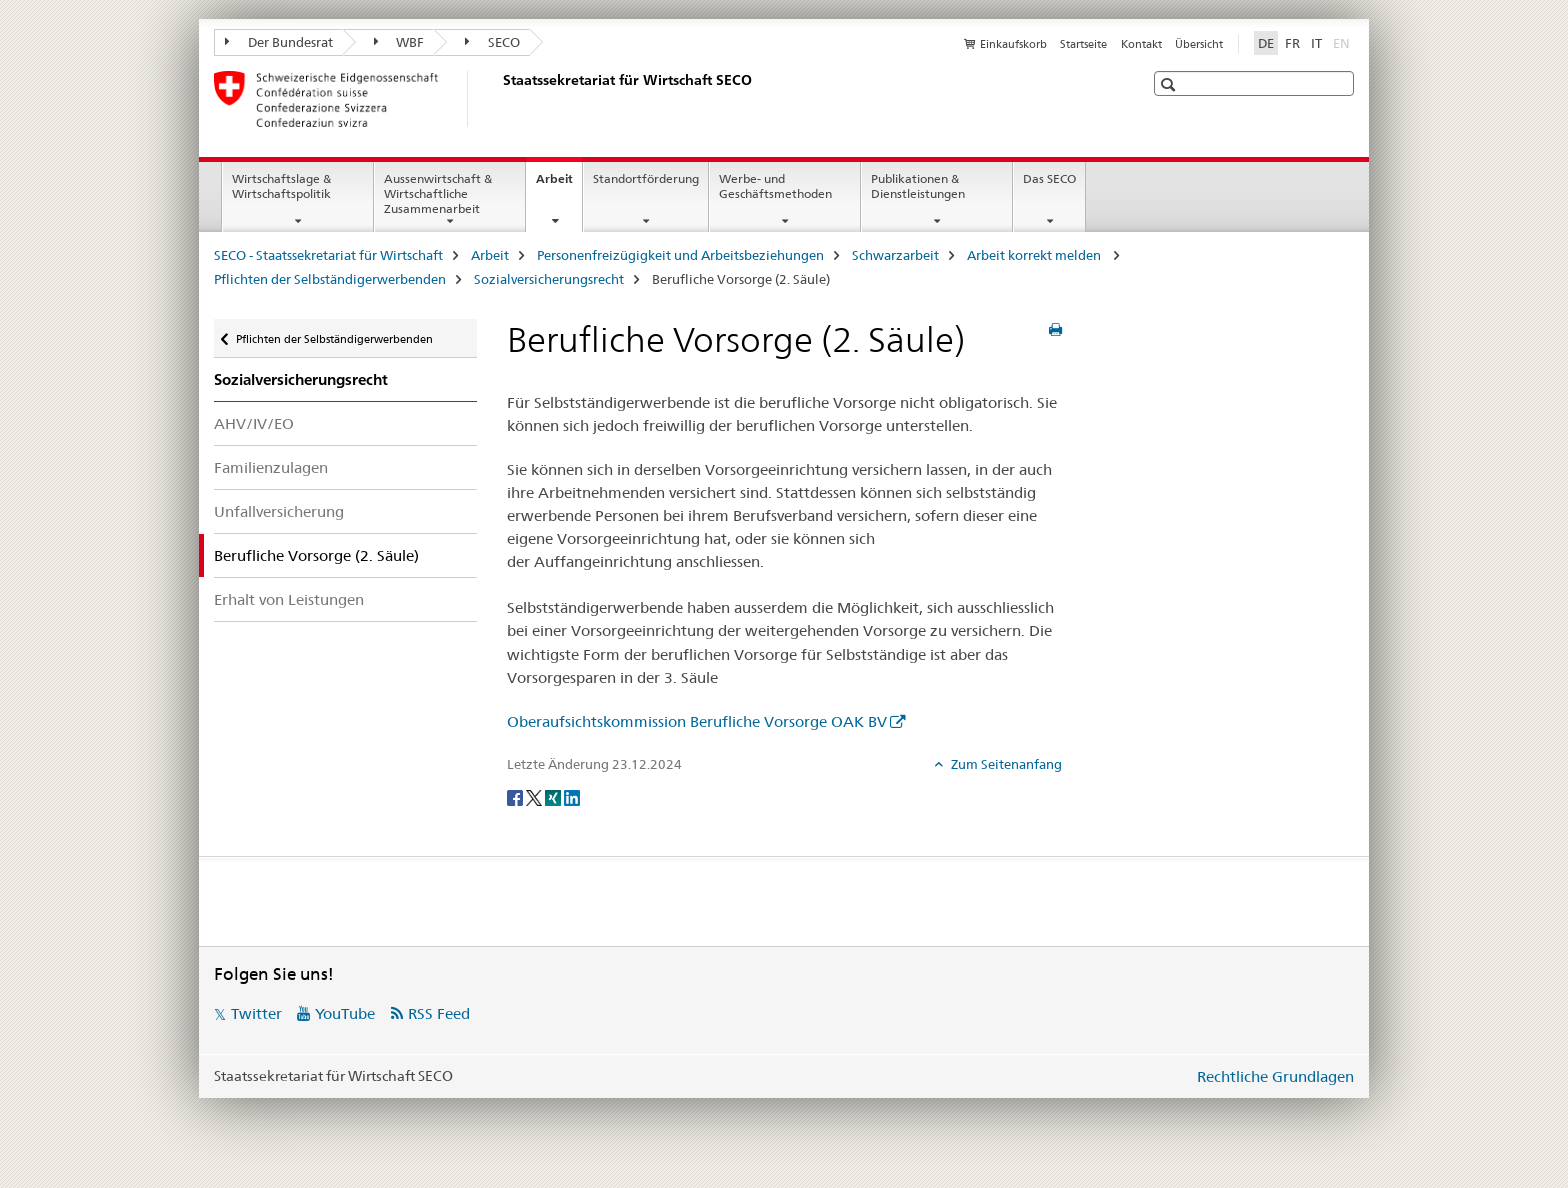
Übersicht (1199, 44)
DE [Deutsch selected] (1266, 43)
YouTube (345, 1013)
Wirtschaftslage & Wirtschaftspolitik (281, 186)
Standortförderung (646, 178)
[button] (1170, 84)
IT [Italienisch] (1316, 43)
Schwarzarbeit (895, 255)
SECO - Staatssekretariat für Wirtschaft (328, 255)
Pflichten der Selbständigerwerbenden (330, 279)
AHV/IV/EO (254, 423)
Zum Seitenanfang (1005, 764)
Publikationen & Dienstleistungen (918, 186)
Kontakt (1141, 44)
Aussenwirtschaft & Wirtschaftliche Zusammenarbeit (438, 193)
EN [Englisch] (1343, 42)
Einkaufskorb (1013, 44)
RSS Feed (439, 1013)
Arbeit (559, 185)
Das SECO (1049, 178)
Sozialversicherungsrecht (549, 279)
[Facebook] (516, 797)
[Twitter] (535, 797)
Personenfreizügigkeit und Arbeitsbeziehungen (680, 255)
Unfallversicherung (279, 511)
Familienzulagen (271, 467)
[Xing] (554, 797)
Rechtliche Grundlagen (1275, 1076)
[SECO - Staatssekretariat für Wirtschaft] (499, 99)
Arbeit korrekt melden (1035, 255)
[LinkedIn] (572, 797)
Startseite (1083, 44)
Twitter (256, 1013)
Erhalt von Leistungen (289, 599)
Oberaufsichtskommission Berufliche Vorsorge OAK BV (697, 721)
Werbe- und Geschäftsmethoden (775, 186)
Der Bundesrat (279, 42)
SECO (492, 42)
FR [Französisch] (1292, 43)
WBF (399, 42)
